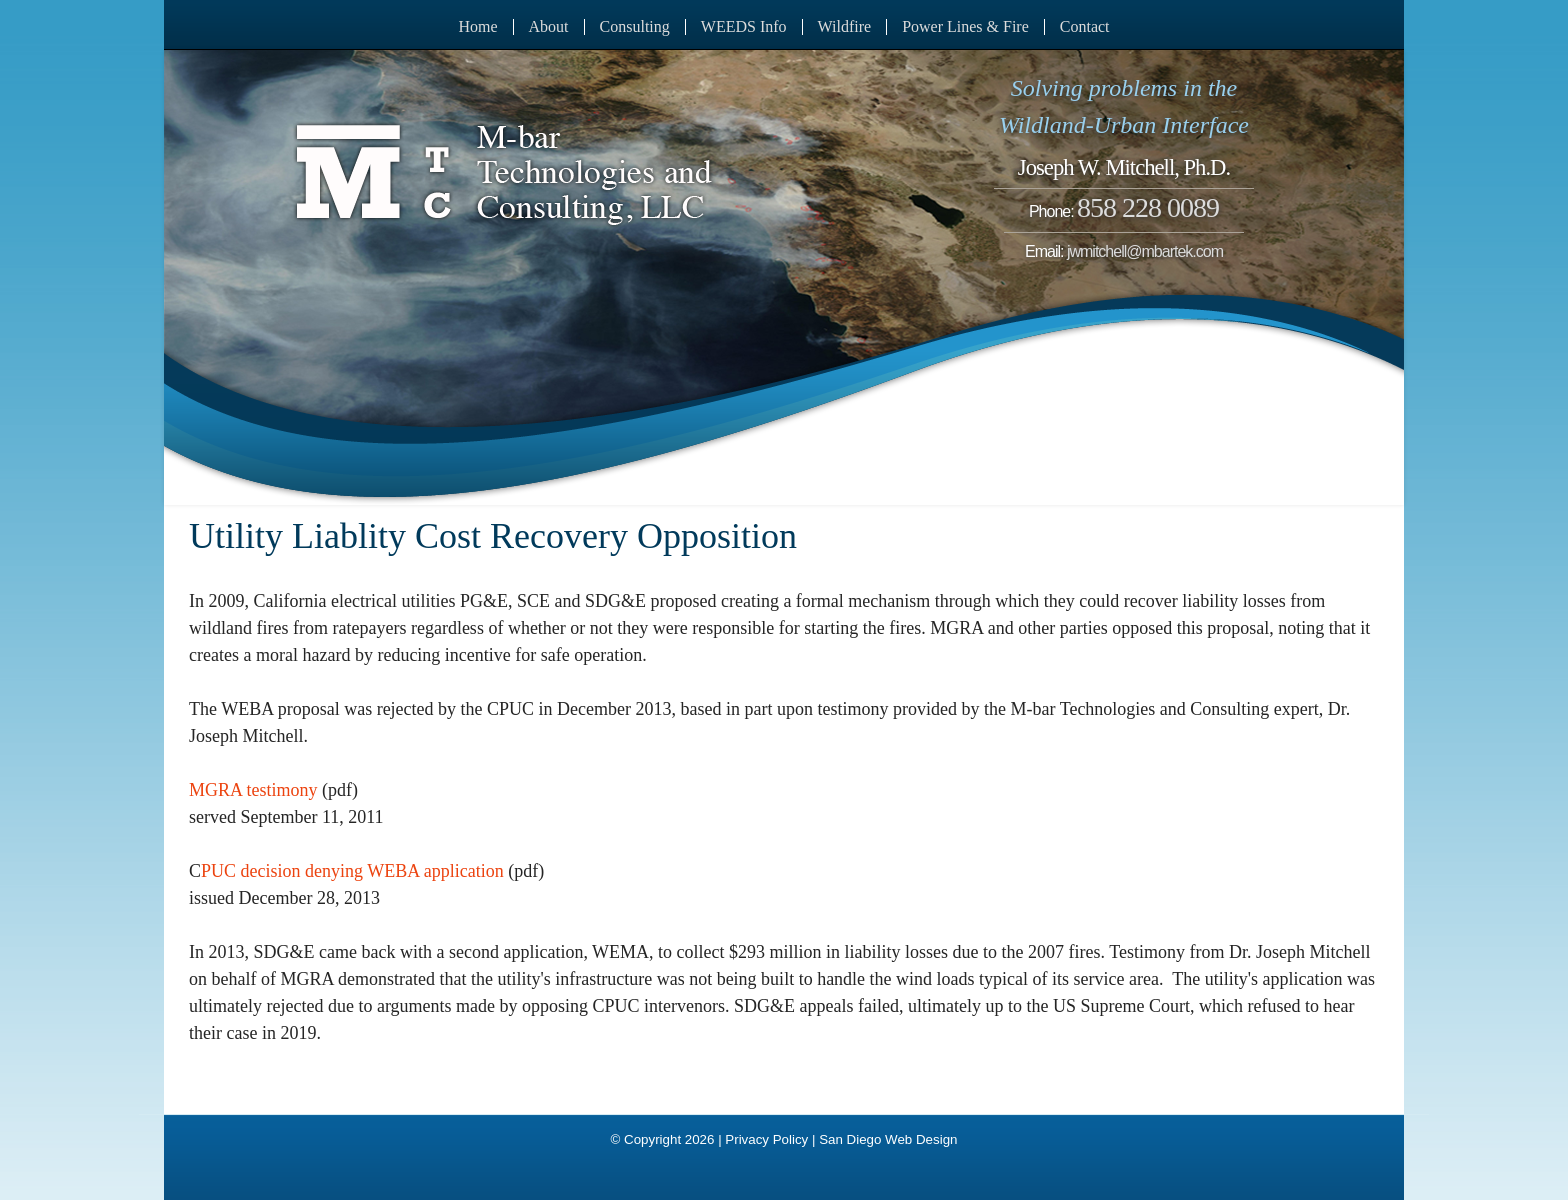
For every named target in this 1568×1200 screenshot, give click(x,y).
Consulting (635, 27)
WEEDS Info (744, 27)
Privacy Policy (766, 1139)
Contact (1085, 27)
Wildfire (845, 27)
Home (477, 27)
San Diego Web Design (888, 1139)
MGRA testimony (253, 790)
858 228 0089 (1148, 207)
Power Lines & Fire (965, 27)
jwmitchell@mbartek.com (1145, 251)
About (549, 27)
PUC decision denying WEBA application (352, 871)
